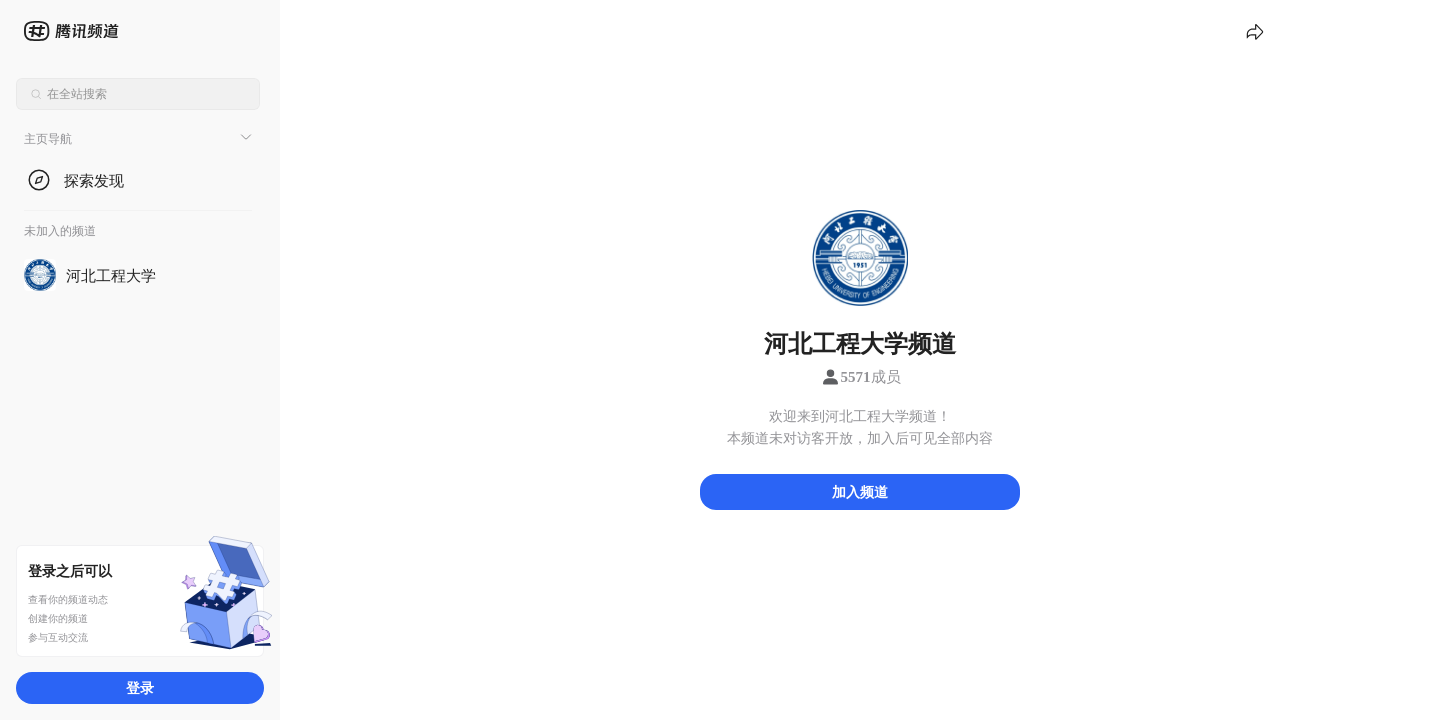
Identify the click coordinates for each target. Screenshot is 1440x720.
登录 (140, 687)
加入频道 (860, 491)
